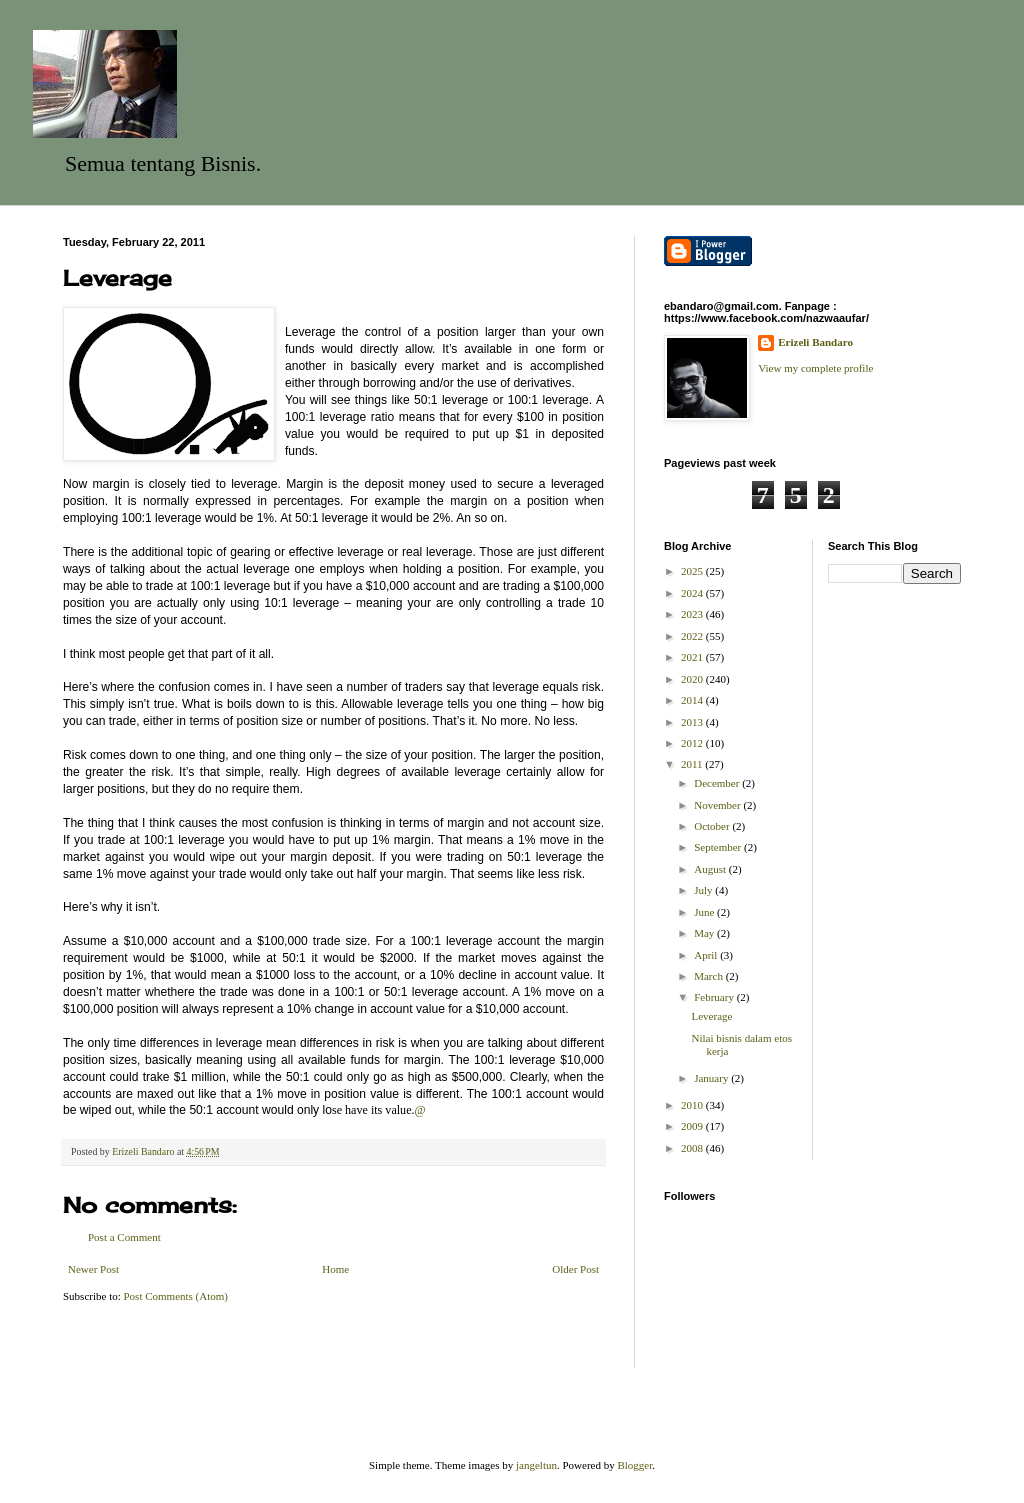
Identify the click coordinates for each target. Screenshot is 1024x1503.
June (705, 912)
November (718, 805)
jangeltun (536, 1465)
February (715, 997)
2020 (693, 679)
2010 (693, 1105)
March (709, 976)
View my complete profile (815, 368)
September (719, 847)
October (713, 826)
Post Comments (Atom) (176, 1296)
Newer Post (93, 1269)
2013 (693, 722)
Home (335, 1269)
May (705, 933)
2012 (693, 743)
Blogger (634, 1465)
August (711, 869)
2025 (693, 571)
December (718, 783)
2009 (693, 1126)
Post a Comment (124, 1237)
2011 (693, 764)
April (707, 955)
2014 (693, 700)
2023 (693, 614)
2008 (693, 1148)
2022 (693, 636)
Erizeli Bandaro (815, 342)
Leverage (711, 1016)
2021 (693, 657)
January (712, 1078)
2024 (693, 593)
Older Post (575, 1269)
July (704, 890)
